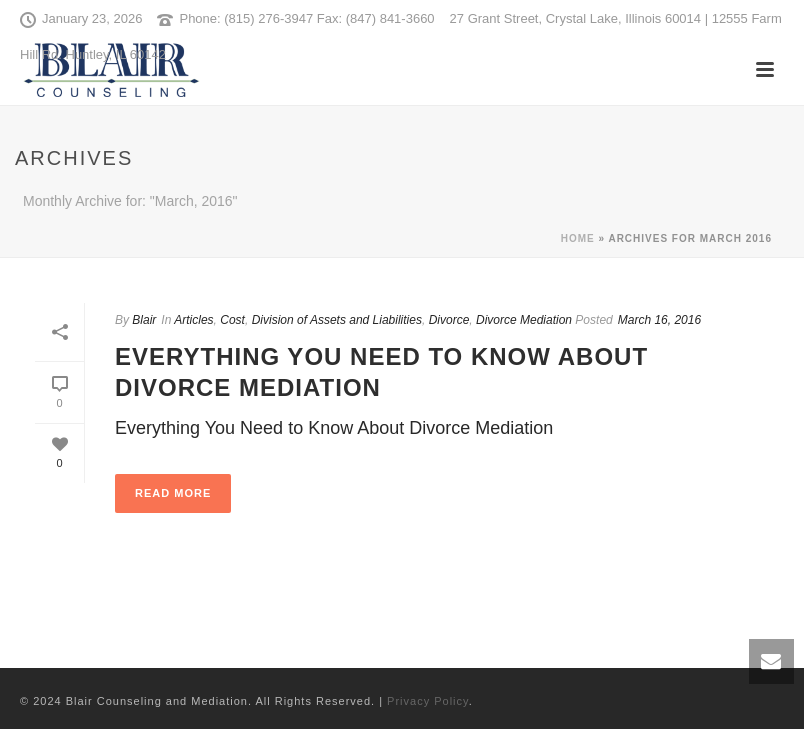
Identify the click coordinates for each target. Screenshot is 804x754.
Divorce (449, 320)
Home (578, 238)
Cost (232, 320)
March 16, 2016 (659, 320)
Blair (144, 320)
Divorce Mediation (524, 320)
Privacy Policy (428, 701)
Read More (173, 493)
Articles (193, 320)
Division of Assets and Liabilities (337, 320)
